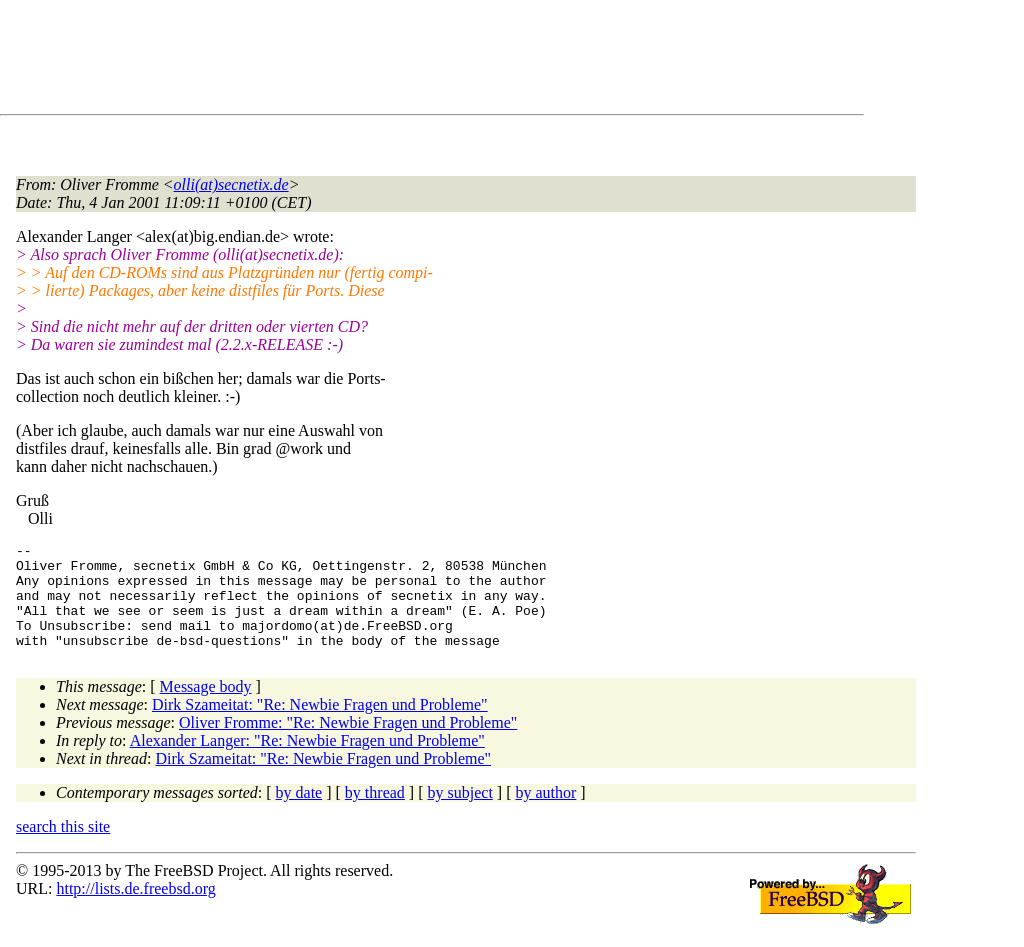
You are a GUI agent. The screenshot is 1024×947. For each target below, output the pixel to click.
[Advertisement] (380, 61)
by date (299, 813)
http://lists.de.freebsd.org (135, 909)
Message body (206, 707)
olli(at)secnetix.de (231, 184)
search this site (63, 847)
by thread (375, 813)
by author (545, 813)
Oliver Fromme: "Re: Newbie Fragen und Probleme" (348, 743)
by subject (460, 813)
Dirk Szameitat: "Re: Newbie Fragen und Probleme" (320, 725)
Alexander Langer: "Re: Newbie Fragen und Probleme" (307, 761)
